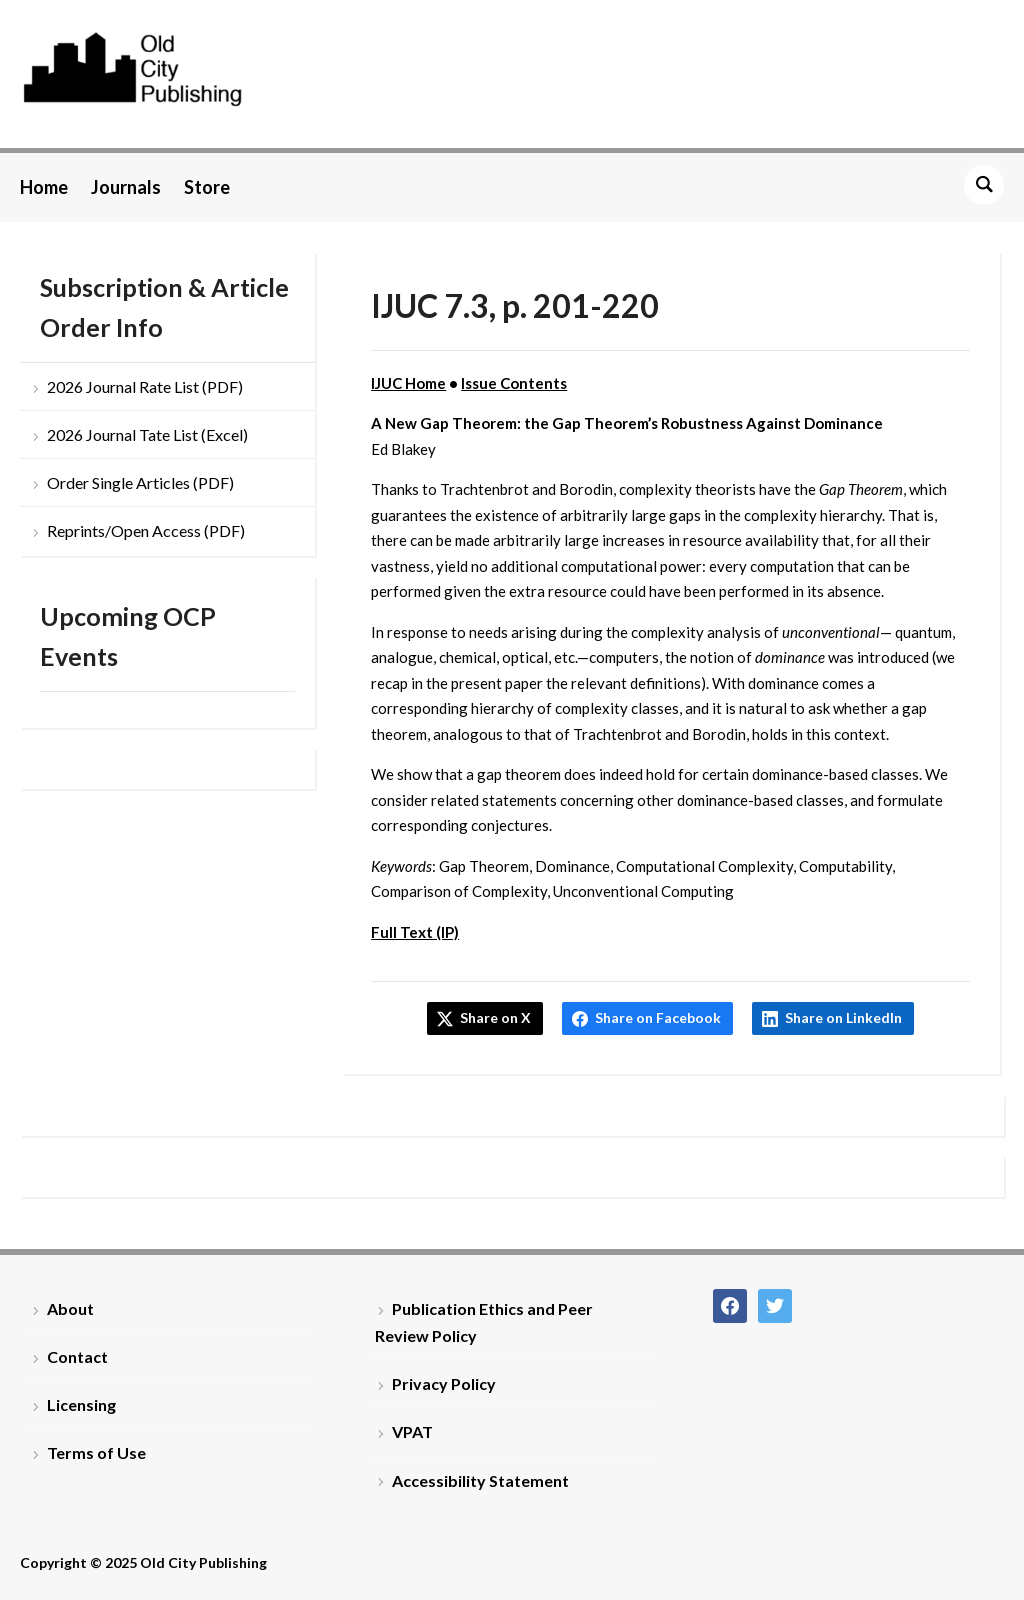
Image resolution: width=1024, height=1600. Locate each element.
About (70, 1308)
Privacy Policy (444, 1383)
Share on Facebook (658, 1017)
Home (44, 187)
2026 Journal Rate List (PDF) (145, 386)
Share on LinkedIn (843, 1017)
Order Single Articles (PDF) (140, 482)
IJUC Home (408, 383)
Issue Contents (514, 383)
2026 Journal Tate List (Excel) (147, 434)
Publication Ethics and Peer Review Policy (484, 1322)
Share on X (495, 1017)
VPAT (412, 1431)
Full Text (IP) (415, 932)
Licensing (81, 1404)
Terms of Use (96, 1452)
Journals (126, 187)
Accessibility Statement (480, 1480)
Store (207, 187)
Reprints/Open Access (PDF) (146, 530)
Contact (77, 1356)
